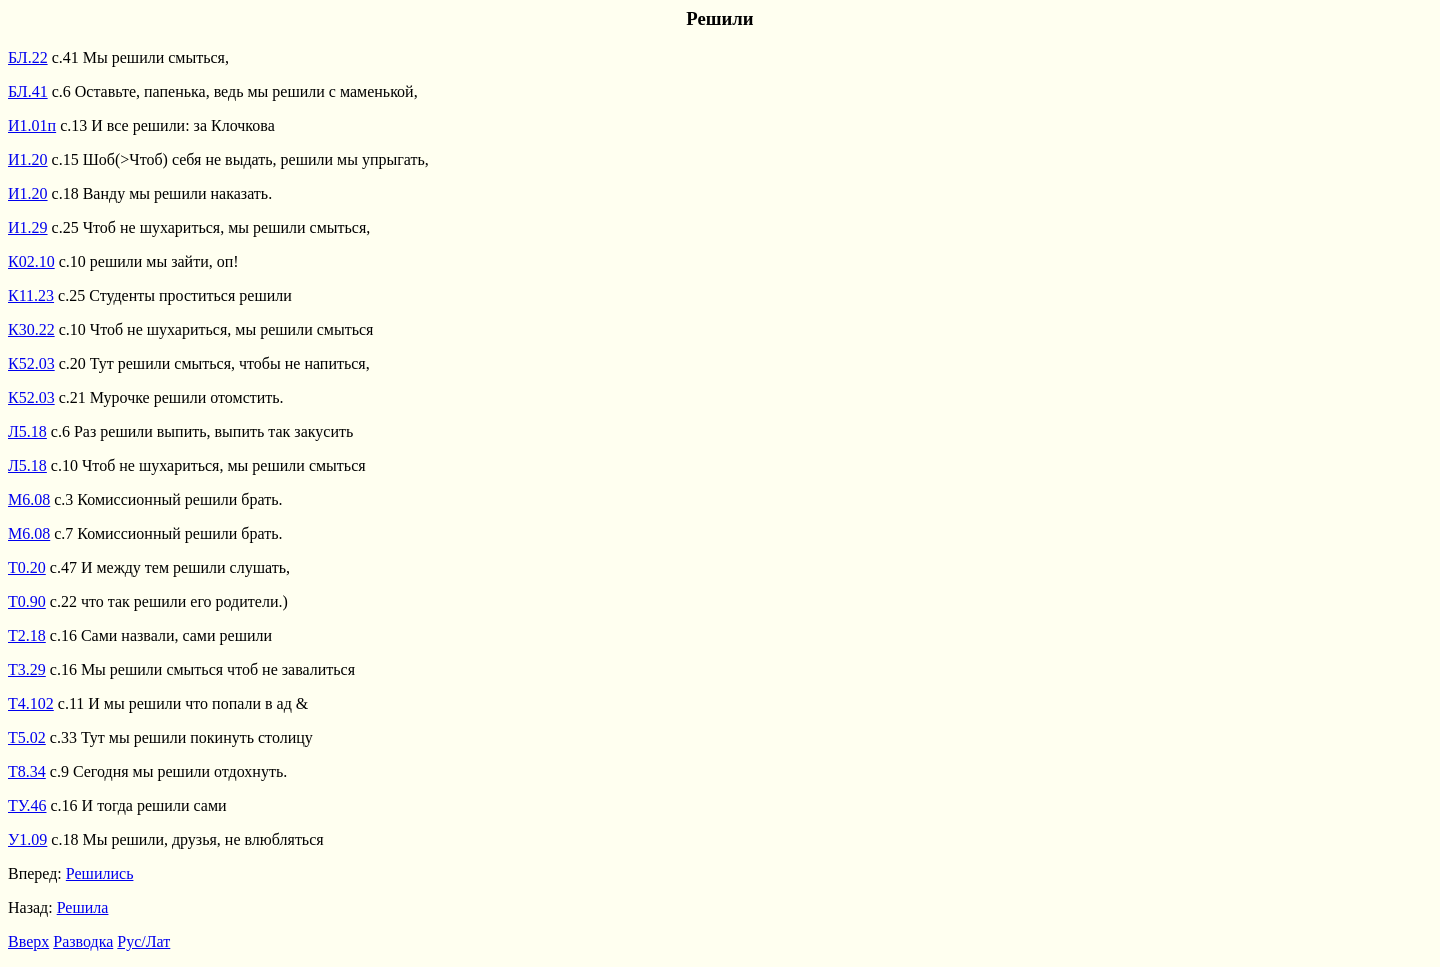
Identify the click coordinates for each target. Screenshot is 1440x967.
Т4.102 (31, 703)
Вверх (28, 941)
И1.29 (28, 227)
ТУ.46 (27, 805)
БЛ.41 (28, 91)
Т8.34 (27, 771)
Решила (83, 907)
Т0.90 (27, 601)
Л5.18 (27, 431)
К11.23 (31, 295)
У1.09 (27, 839)
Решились (100, 873)
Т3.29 (27, 669)
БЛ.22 (28, 57)
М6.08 (29, 499)
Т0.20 (27, 567)
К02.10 (31, 261)
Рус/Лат (143, 941)
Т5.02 (27, 737)
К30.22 (31, 329)
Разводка (83, 941)
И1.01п (32, 125)
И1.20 (28, 159)
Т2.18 (27, 635)
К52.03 (31, 363)
